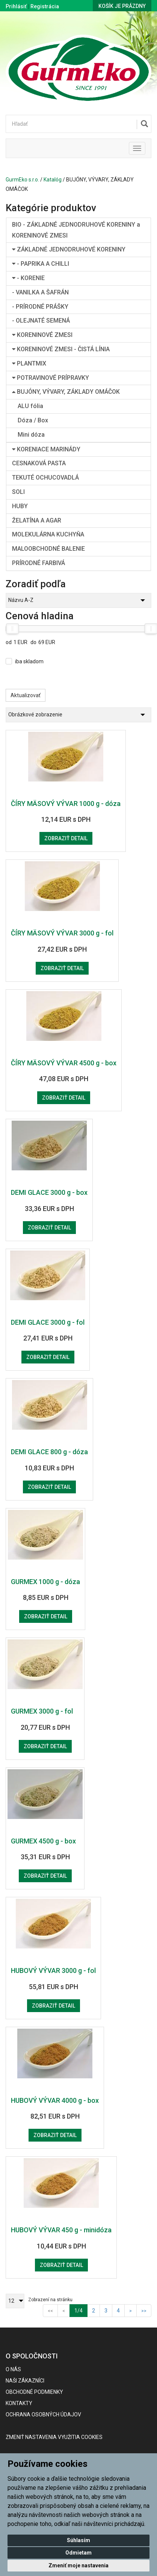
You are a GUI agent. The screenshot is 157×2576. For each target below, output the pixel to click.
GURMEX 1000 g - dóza (45, 1582)
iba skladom (29, 661)
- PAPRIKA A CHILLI (40, 263)
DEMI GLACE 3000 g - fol (48, 1322)
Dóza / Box (33, 420)
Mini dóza (31, 434)
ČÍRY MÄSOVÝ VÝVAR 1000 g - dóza (66, 803)
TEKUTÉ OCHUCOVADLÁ (45, 477)
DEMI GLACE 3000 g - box (49, 1192)
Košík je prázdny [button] (122, 6)
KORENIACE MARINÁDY (46, 449)
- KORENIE (28, 278)
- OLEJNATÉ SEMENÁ (41, 320)
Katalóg (53, 180)
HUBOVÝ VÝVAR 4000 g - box (55, 2100)
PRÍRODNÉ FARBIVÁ (38, 563)
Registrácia (44, 6)
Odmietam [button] (78, 2553)
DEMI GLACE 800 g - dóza (49, 1452)
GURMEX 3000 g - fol (42, 1711)
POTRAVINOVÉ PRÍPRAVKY (50, 377)
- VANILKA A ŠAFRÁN (40, 292)
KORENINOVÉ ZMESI (42, 334)
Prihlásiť (16, 6)
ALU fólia (30, 406)
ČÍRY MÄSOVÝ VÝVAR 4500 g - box (63, 1063)
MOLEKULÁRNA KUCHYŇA (48, 534)
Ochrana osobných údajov (43, 2414)
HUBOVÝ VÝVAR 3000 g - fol (53, 1970)
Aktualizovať (26, 695)
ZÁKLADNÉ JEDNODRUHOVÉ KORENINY (68, 249)
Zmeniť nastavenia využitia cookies (54, 2437)
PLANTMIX (29, 363)
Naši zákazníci (25, 2381)
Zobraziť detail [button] (66, 838)
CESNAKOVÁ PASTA (39, 463)
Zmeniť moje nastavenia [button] (78, 2565)
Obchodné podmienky (34, 2392)
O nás (13, 2369)
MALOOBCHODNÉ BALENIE (48, 548)
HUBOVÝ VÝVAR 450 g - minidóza (61, 2230)
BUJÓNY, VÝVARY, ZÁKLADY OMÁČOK (66, 391)
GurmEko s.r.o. (22, 180)
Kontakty (19, 2403)
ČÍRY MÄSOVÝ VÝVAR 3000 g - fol (62, 933)
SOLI (18, 491)
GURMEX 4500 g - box (43, 1841)
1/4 (81, 2310)
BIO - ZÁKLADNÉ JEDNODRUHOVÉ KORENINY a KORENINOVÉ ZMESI (76, 230)
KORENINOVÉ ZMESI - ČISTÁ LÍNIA (61, 349)
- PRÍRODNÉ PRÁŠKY (40, 306)
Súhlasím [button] (78, 2540)
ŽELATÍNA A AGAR (36, 520)
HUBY (20, 506)
